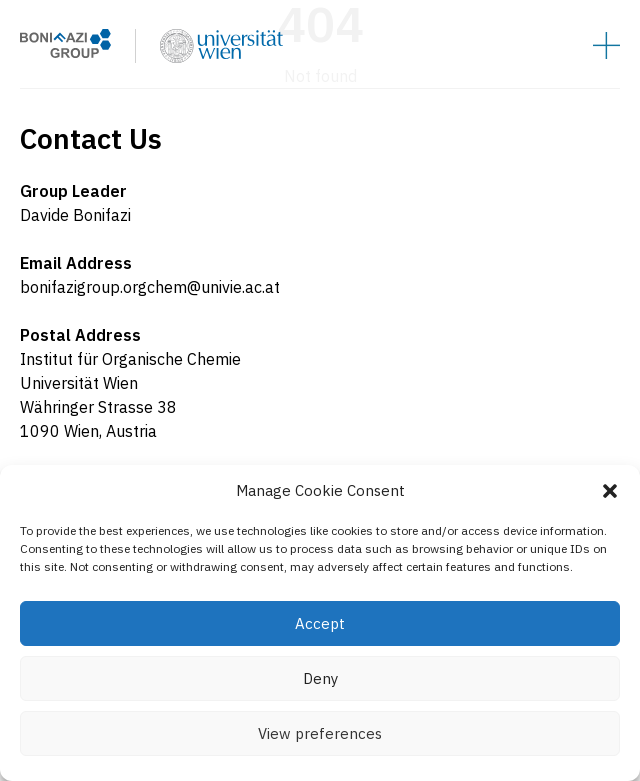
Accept (320, 623)
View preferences (320, 733)
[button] (610, 491)
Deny (320, 678)
